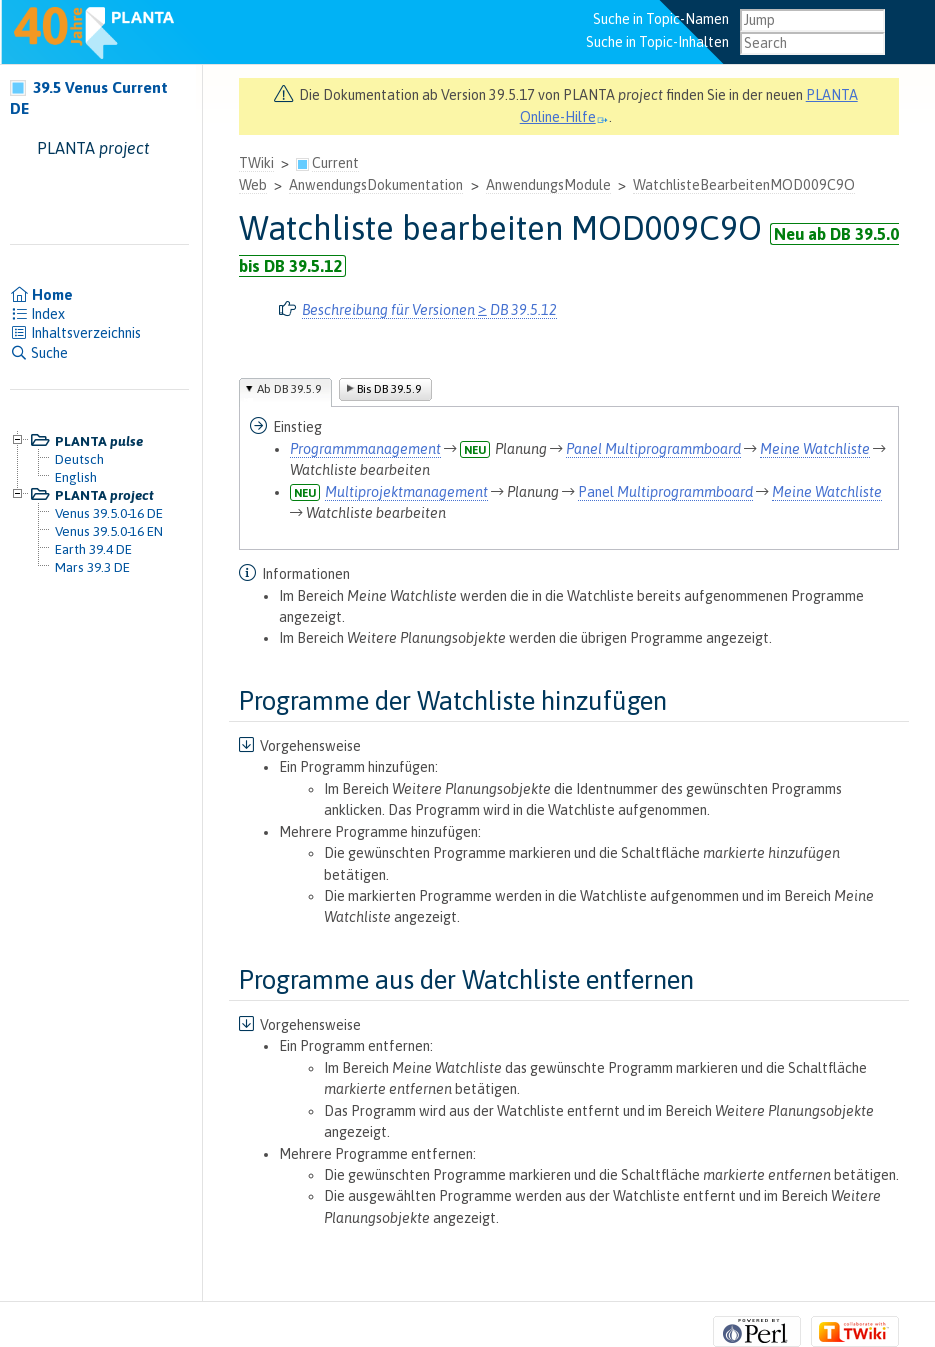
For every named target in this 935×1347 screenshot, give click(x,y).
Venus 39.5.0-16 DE (109, 513)
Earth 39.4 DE (93, 549)
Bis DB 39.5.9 (389, 389)
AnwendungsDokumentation (376, 185)
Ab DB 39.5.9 (289, 389)
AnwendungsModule (548, 185)
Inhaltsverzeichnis (75, 333)
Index (37, 314)
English (76, 477)
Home (41, 295)
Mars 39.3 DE (92, 567)
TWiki (256, 163)
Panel (653, 449)
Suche (39, 353)
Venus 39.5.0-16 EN (109, 531)
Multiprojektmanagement (406, 492)
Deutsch (79, 459)
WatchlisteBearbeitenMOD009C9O (744, 185)
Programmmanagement (365, 449)
